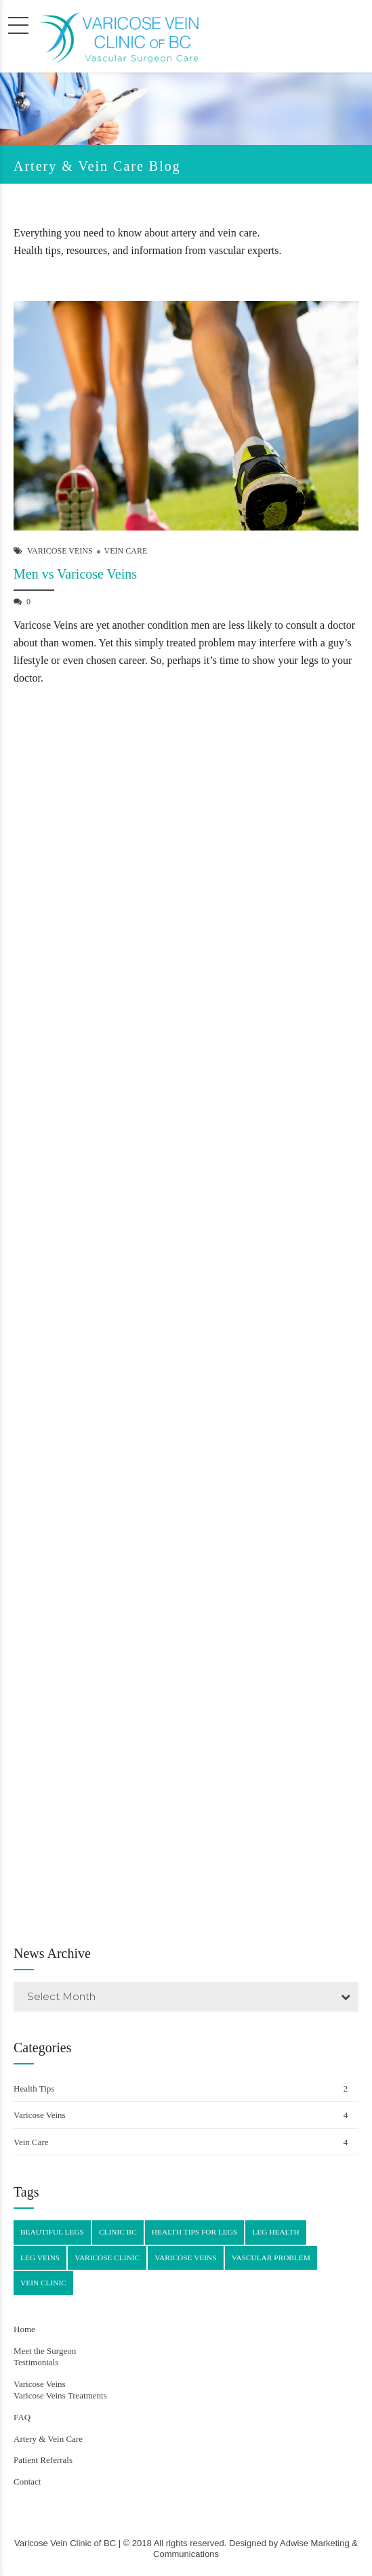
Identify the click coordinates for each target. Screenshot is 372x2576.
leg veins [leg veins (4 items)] (40, 2257)
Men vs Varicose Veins (75, 576)
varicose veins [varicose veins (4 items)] (185, 2257)
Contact (27, 2481)
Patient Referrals (43, 2460)
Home (24, 2329)
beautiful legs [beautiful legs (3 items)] (52, 2232)
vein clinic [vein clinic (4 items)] (43, 2283)
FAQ (22, 2417)
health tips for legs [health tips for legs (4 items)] (195, 2232)
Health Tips (34, 2088)
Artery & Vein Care (48, 2439)
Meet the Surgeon (45, 2351)
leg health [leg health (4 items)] (275, 2232)
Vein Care (126, 553)
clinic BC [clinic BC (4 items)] (118, 2232)
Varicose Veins (60, 553)
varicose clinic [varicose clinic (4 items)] (107, 2257)
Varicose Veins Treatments (60, 2395)
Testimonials (36, 2362)
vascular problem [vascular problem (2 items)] (271, 2257)
